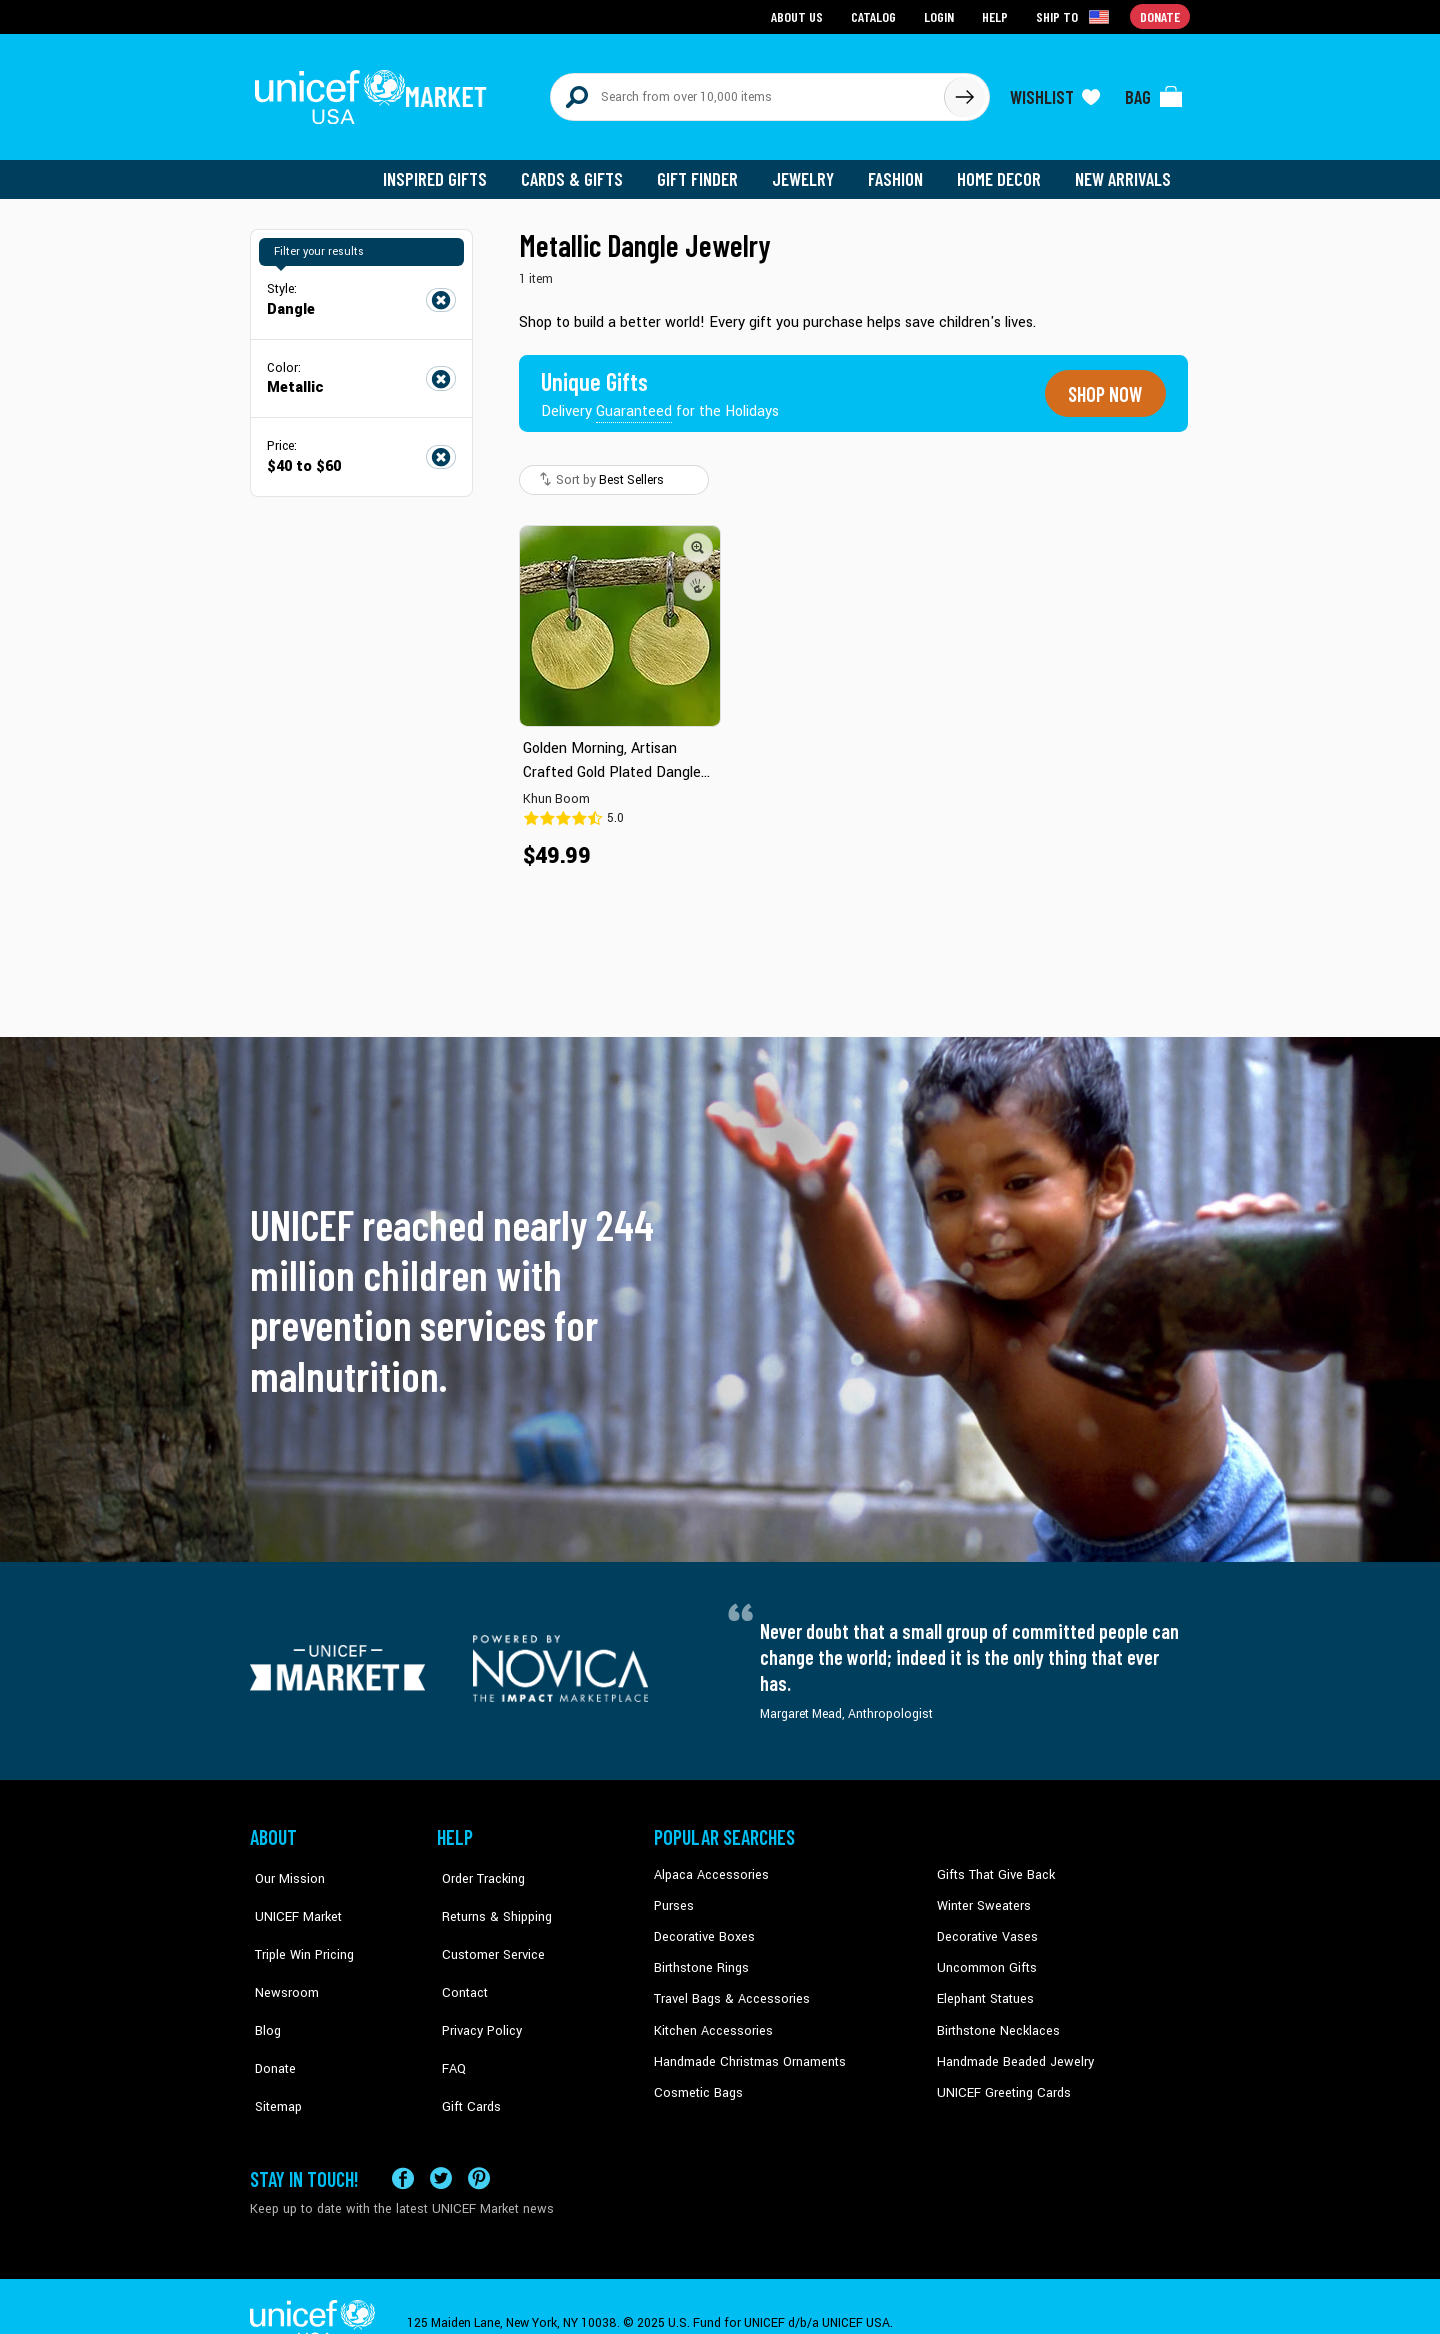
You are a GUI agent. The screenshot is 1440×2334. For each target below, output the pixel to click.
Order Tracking (477, 1865)
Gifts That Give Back (992, 1865)
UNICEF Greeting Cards (999, 2077)
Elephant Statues (984, 1986)
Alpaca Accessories (708, 1865)
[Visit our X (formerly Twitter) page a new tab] (441, 2144)
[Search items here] (747, 92)
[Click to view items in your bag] (1154, 92)
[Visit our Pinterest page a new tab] (479, 2144)
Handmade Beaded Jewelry (1011, 2047)
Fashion (901, 170)
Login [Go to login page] (941, 15)
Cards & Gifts (583, 170)
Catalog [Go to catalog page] (876, 15)
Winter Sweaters (981, 1895)
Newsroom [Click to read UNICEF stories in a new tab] (280, 1956)
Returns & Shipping (490, 1895)
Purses (673, 1895)
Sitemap (273, 2047)
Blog (263, 1986)
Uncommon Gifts (985, 1956)
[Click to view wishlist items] (1055, 92)
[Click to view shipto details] (1075, 16)
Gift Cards (465, 2047)
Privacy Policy (475, 1986)
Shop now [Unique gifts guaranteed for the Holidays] (1102, 384)
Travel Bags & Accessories (727, 1986)
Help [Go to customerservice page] (997, 15)
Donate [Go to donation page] (1160, 15)
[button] (698, 537)
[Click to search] (964, 92)
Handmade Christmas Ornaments (747, 2047)
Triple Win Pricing (297, 1925)
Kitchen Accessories (710, 2017)
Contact (459, 1956)
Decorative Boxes (702, 1925)
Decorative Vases (985, 1925)
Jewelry (810, 170)
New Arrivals (1124, 170)
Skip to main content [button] (720, 0)
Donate (270, 2017)
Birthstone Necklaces (995, 2017)
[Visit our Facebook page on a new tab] (403, 2144)
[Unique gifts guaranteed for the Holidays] (662, 384)
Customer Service (485, 1925)
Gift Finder (706, 170)
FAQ (449, 2017)
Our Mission (284, 1865)
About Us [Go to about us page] (800, 15)
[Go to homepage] (375, 92)
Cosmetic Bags (696, 2077)
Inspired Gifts (449, 170)
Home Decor (1002, 170)
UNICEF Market (290, 1895)
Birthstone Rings (700, 1956)
